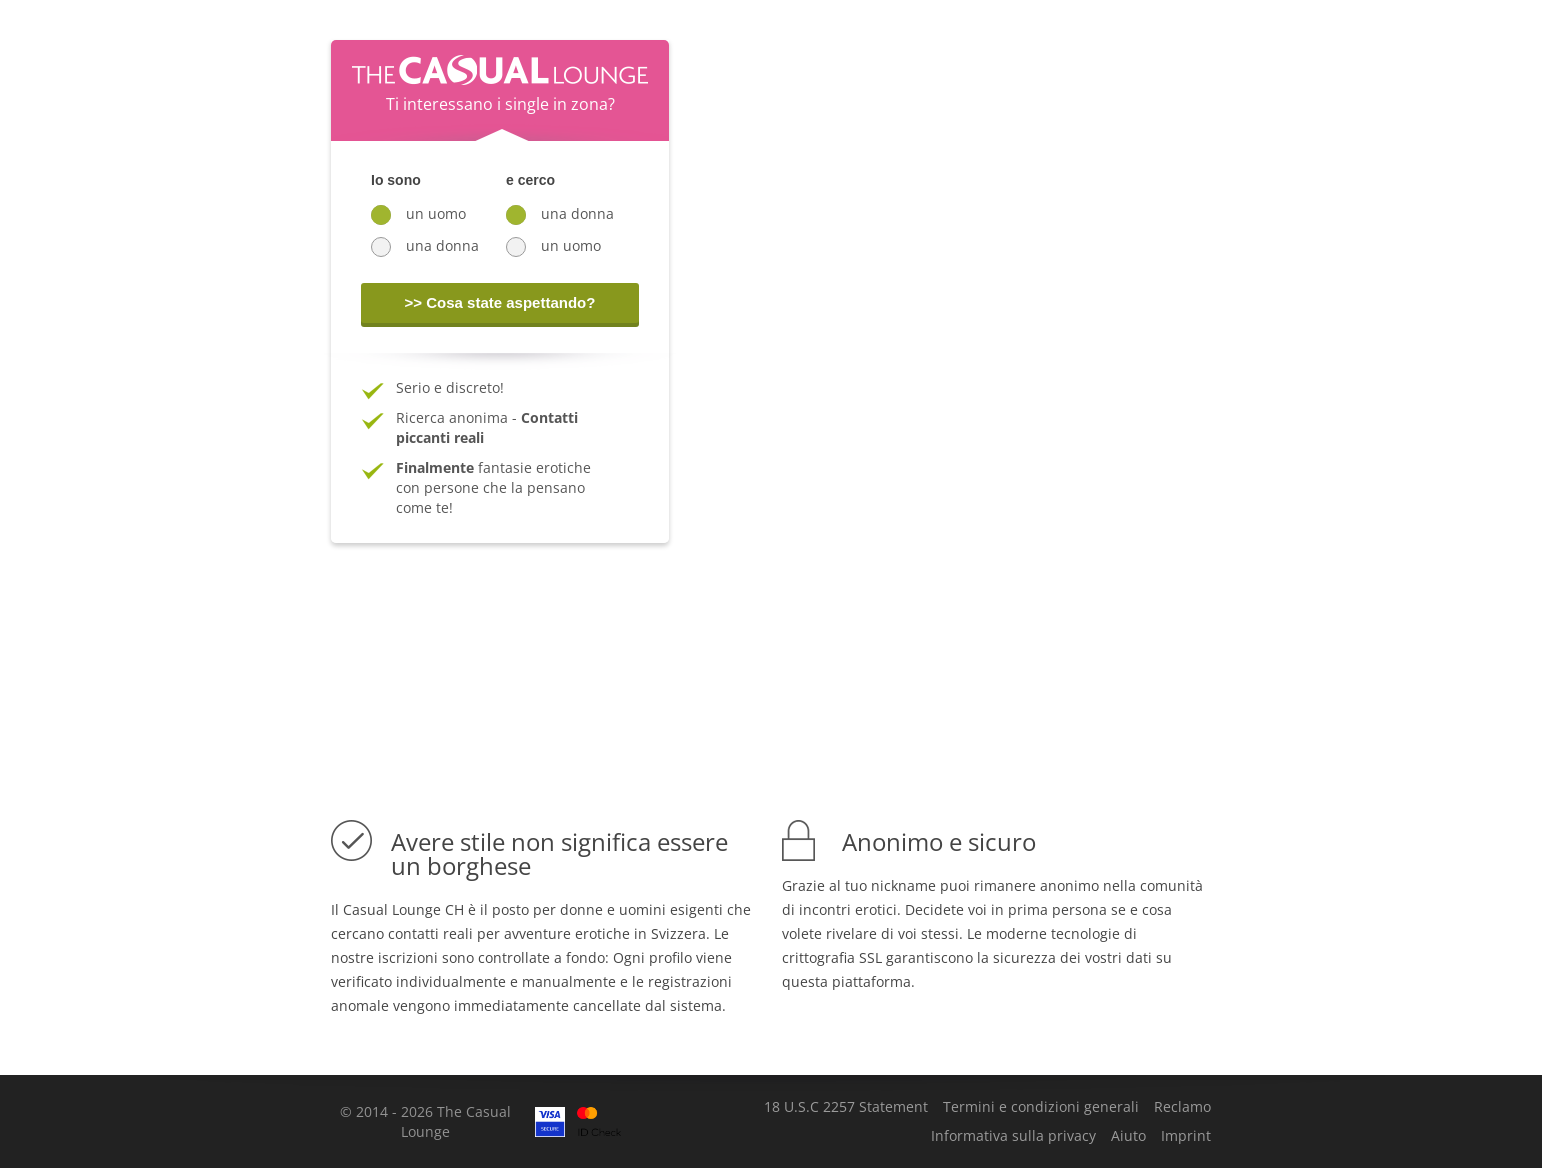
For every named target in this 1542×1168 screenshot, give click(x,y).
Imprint (1186, 1136)
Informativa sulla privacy (1013, 1136)
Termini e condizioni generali (1041, 1107)
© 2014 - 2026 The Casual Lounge (425, 1121)
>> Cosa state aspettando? (500, 302)
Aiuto (1128, 1136)
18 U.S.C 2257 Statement (846, 1107)
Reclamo (1182, 1107)
